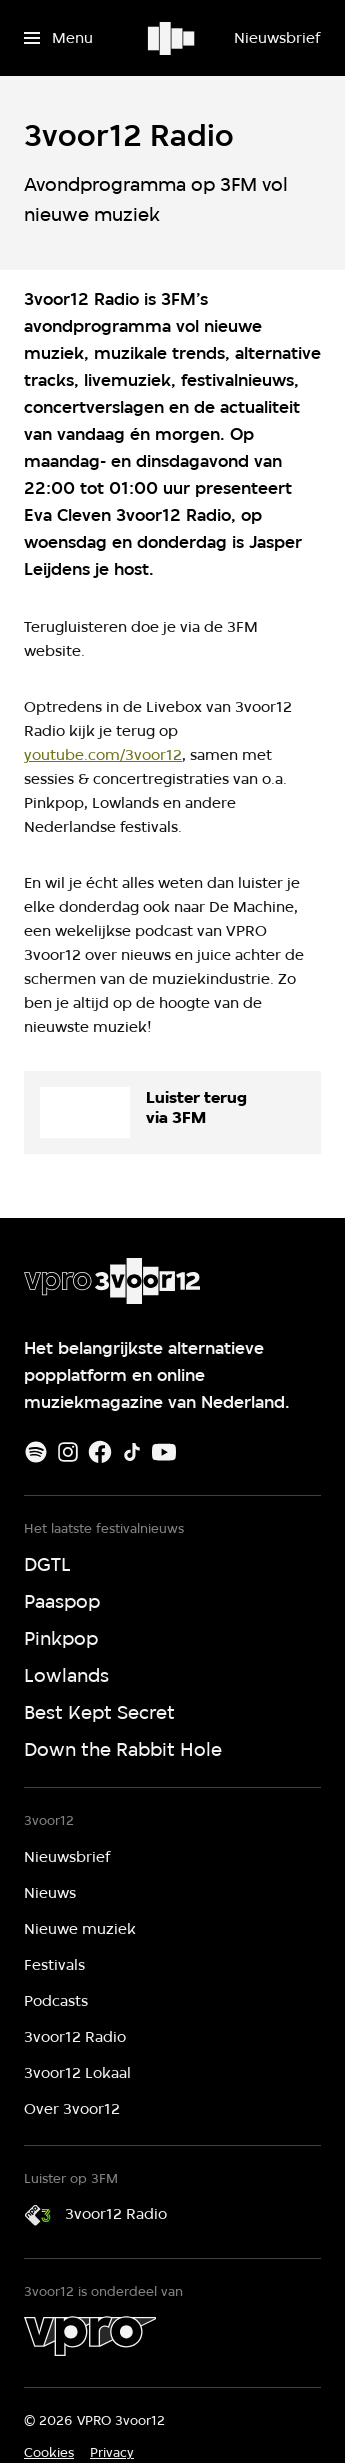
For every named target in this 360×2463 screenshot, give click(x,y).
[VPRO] (90, 2336)
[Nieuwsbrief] (277, 38)
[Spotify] (36, 1452)
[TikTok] (132, 1452)
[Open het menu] (58, 38)
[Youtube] (164, 1452)
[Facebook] (100, 1452)
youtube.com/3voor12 (103, 755)
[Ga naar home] (172, 38)
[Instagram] (68, 1452)
